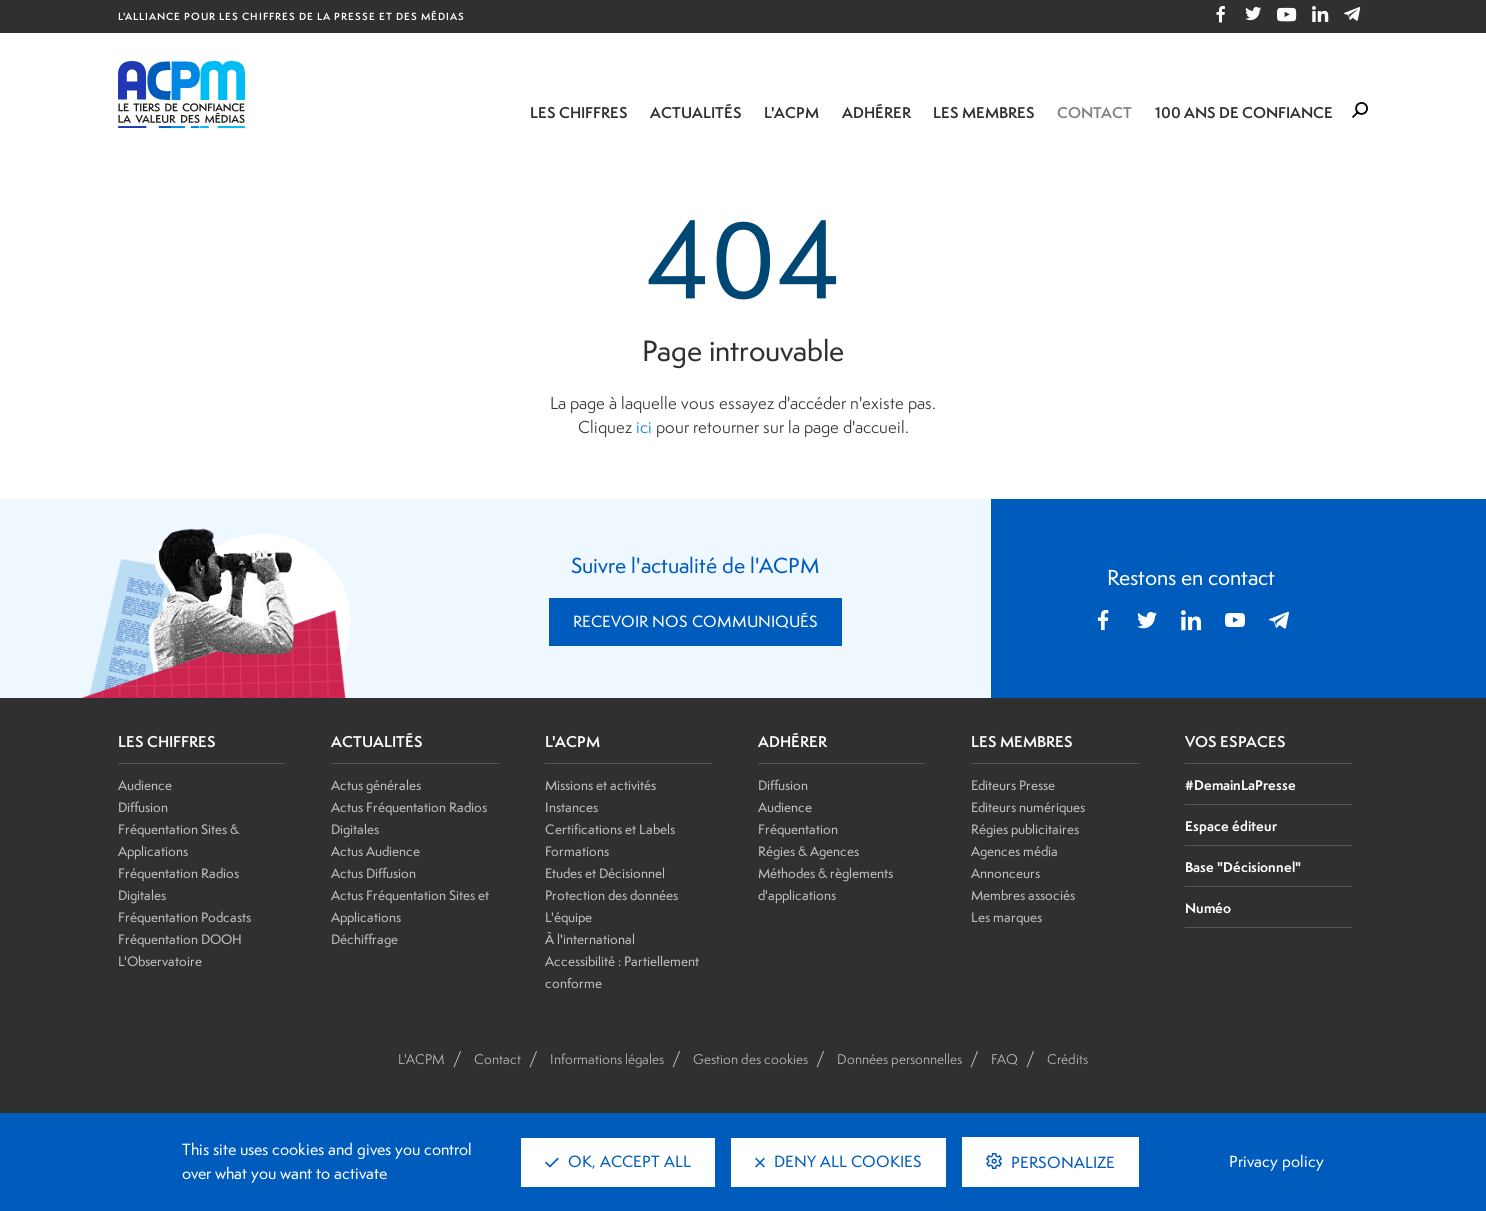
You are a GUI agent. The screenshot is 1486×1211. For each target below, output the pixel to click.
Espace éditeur (1231, 825)
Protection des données (611, 895)
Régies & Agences (808, 851)
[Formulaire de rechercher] (1360, 111)
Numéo (1208, 907)
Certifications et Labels (610, 829)
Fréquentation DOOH (180, 939)
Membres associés (1023, 895)
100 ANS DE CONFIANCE (1244, 112)
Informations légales (607, 1059)
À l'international (590, 939)
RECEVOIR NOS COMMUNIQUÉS (695, 621)
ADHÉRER (792, 742)
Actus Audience (375, 851)
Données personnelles (899, 1059)
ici (644, 427)
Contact (1094, 112)
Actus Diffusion (373, 873)
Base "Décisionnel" (1243, 866)
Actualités (696, 112)
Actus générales (376, 785)
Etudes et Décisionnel (605, 873)
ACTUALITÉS (377, 742)
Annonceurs (1005, 873)
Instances (571, 807)
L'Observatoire (160, 961)
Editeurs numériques (1028, 807)
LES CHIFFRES (167, 742)
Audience (145, 785)
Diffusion (143, 807)
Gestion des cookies (750, 1059)
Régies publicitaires (1025, 829)
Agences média (1014, 851)
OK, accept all (618, 1161)
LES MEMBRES (1022, 742)
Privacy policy (1276, 1161)
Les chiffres (579, 112)
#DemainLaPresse (1240, 784)
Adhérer (876, 112)
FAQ (1004, 1059)
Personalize (1061, 1162)
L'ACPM (791, 112)
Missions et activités (600, 785)
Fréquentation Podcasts (184, 917)
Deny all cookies (838, 1161)
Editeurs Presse (1013, 785)
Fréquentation (798, 829)
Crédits (1067, 1059)
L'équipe (568, 917)
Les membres (984, 112)
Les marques (1006, 917)
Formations (577, 851)
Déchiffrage (364, 939)
